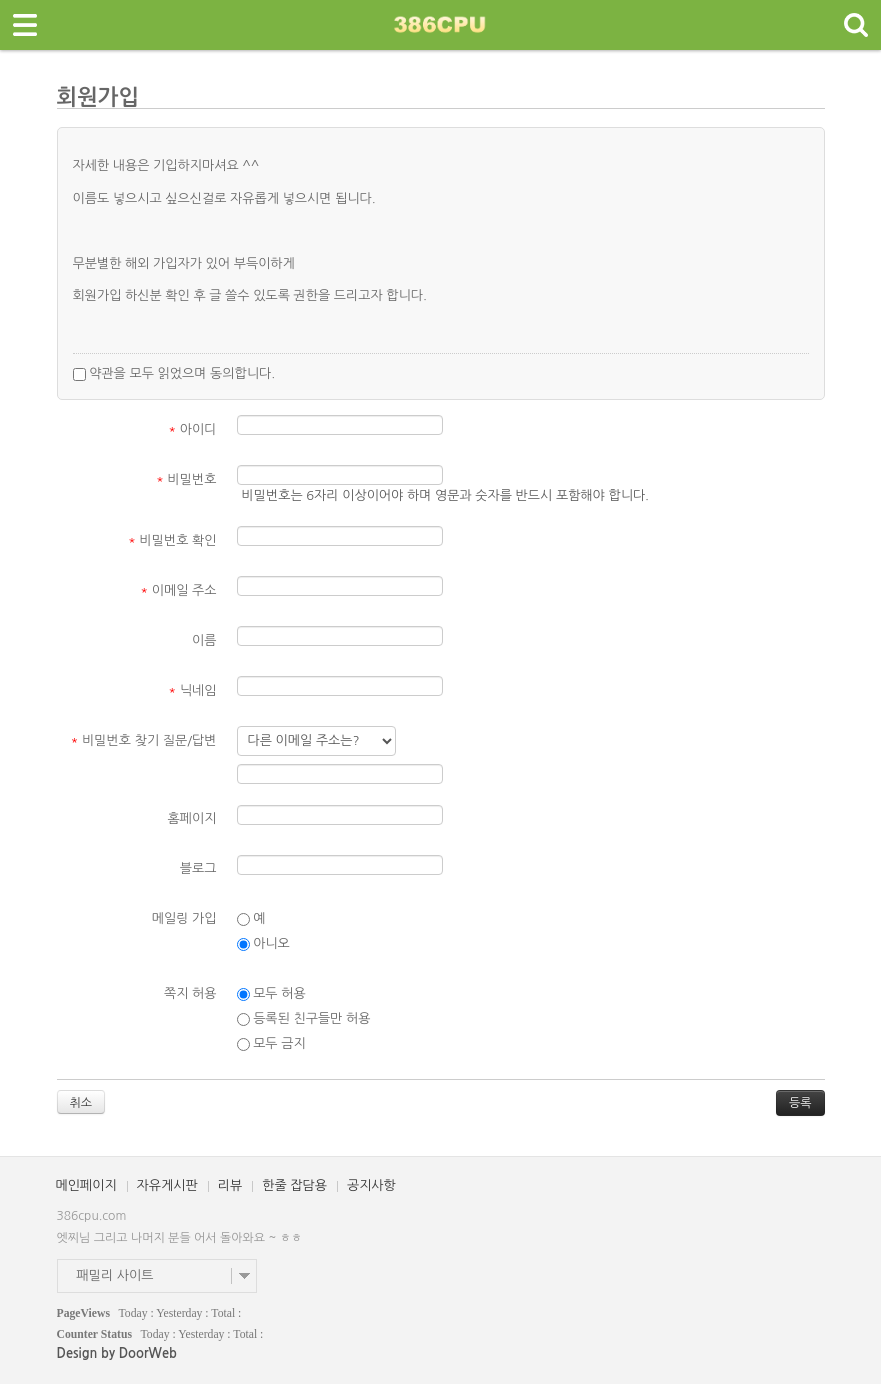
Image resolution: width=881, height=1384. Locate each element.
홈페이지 (192, 818)
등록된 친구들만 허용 (304, 1019)
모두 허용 (271, 994)
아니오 (263, 944)
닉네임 (192, 690)
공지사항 (371, 1185)
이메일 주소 (178, 590)
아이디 (192, 429)
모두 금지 (271, 1044)
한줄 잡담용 (294, 1185)
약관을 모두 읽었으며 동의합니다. (174, 374)
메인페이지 (86, 1185)
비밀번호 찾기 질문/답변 (144, 740)
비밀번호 (186, 479)
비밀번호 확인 (172, 540)
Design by (117, 1353)
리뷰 (230, 1185)
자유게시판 (167, 1185)
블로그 (198, 868)
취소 (81, 1103)
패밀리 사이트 (115, 1275)
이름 (204, 640)
